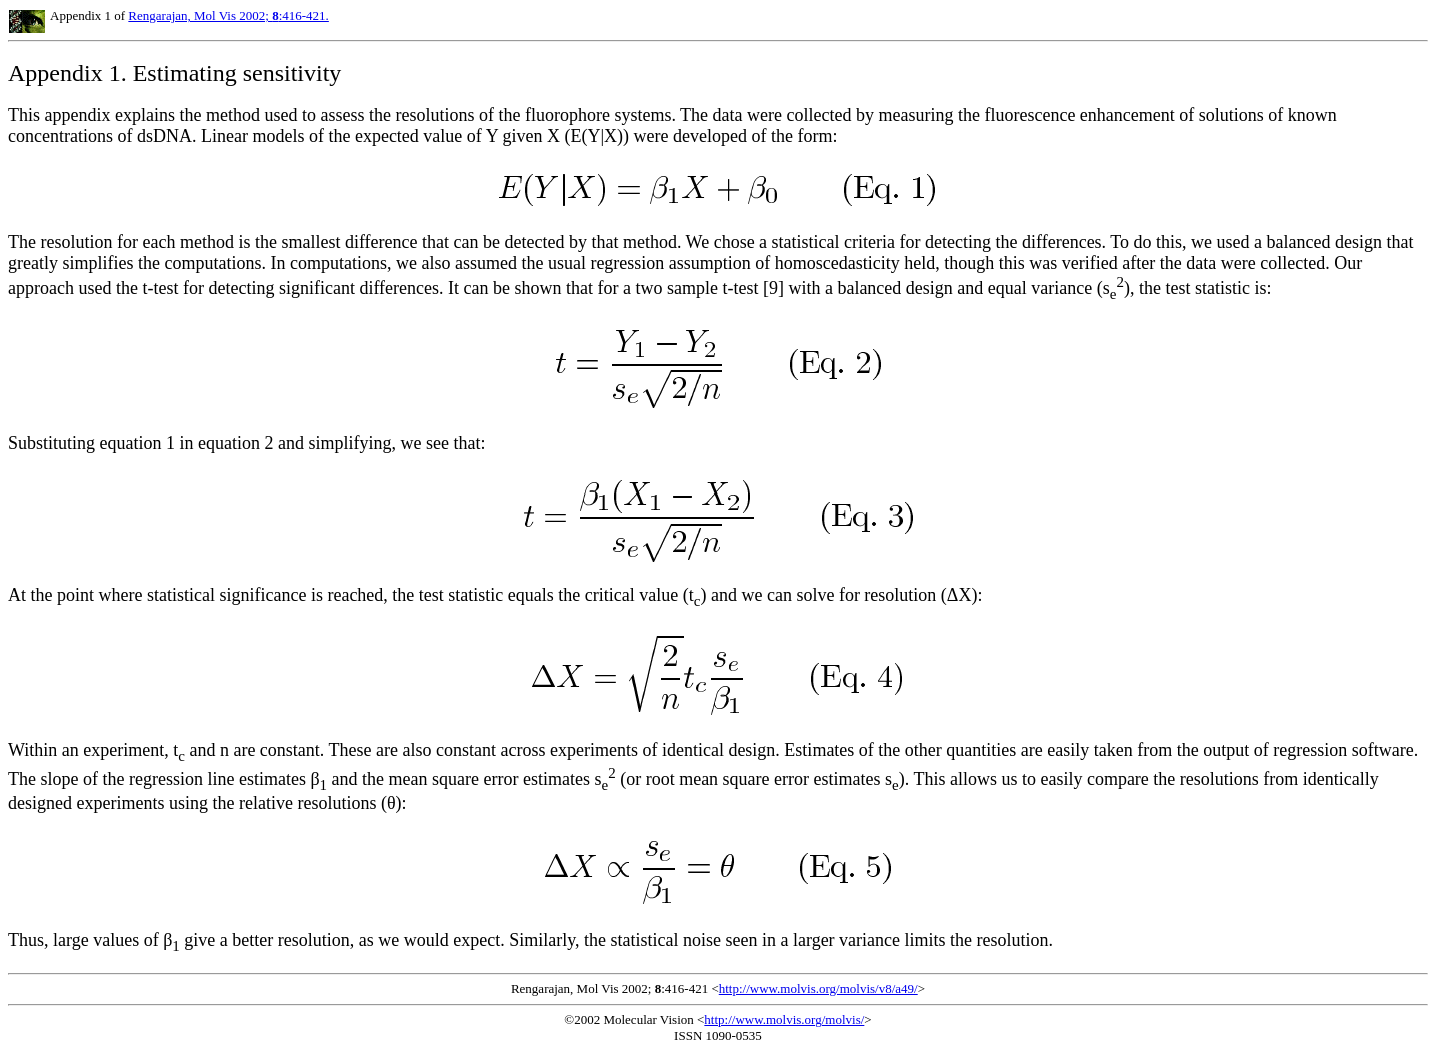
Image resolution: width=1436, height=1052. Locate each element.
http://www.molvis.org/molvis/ (784, 1019)
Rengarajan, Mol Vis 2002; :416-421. (228, 15)
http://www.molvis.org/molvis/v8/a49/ (818, 988)
